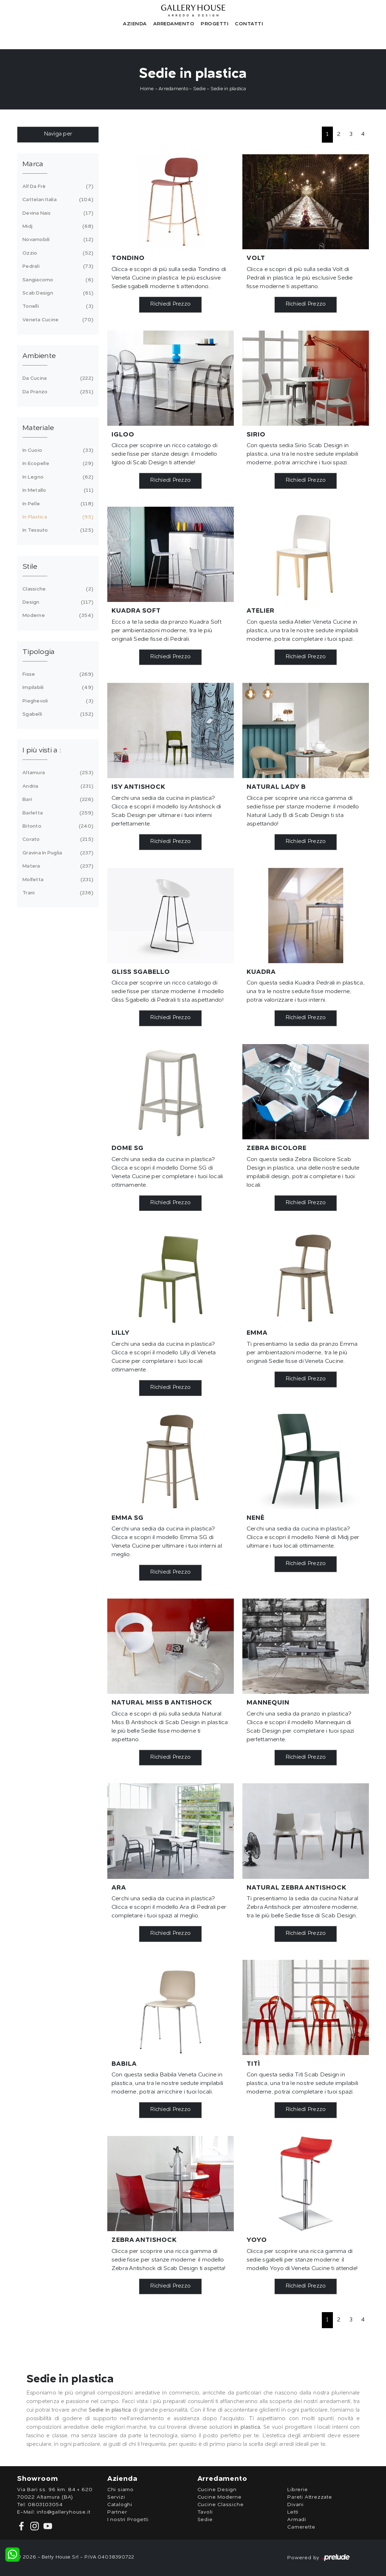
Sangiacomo (56, 280)
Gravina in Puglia (56, 853)
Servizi (116, 2497)
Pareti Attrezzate (309, 2497)
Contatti (249, 23)
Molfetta (56, 880)
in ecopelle (56, 463)
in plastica (56, 517)
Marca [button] (32, 164)
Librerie (297, 2489)
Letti (292, 2512)
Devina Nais (56, 213)
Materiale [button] (38, 428)
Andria (56, 786)
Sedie (199, 89)
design (56, 602)
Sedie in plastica (228, 89)
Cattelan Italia (56, 200)
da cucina (56, 378)
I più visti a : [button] (41, 750)
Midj (56, 226)
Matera (56, 866)
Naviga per (58, 134)
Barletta (56, 813)
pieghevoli (56, 701)
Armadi (296, 2519)
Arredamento (174, 23)
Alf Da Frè (56, 186)
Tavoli (205, 2512)
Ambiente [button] (39, 356)
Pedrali (56, 266)
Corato (56, 839)
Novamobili (56, 240)
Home (147, 89)
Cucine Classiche (220, 2504)
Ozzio (56, 253)
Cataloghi (119, 2504)
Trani (56, 893)
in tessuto (56, 530)
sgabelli (56, 714)
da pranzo (56, 392)
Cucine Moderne (219, 2497)
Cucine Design (217, 2489)
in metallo (56, 490)
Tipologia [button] (38, 652)
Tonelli (56, 306)
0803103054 (45, 2504)
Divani (295, 2504)
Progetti (214, 23)
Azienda (135, 23)
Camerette (301, 2527)
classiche (56, 589)
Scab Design (56, 293)
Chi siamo (120, 2489)
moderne (56, 615)
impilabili (56, 687)
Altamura (56, 773)
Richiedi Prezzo (170, 304)
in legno (56, 477)
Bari (56, 799)
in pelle (56, 504)
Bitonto (56, 826)
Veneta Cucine (56, 320)
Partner (117, 2512)
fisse (56, 674)
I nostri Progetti (128, 2519)
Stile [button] (29, 567)
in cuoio (56, 450)
